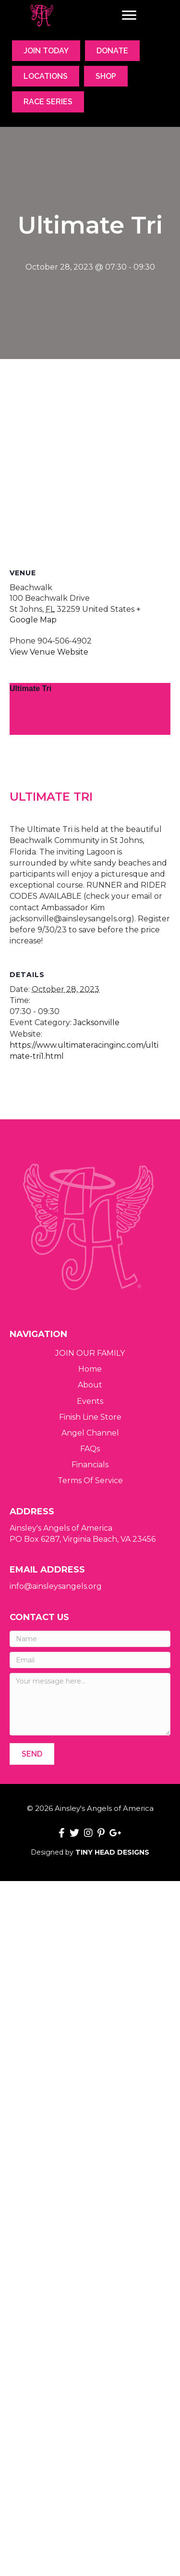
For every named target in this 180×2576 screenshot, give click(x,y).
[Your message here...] (90, 1704)
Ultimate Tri (30, 688)
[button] (32, 1754)
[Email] (90, 1660)
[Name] (90, 1639)
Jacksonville (96, 1053)
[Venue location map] (90, 462)
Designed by (90, 1852)
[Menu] (129, 15)
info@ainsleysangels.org (56, 1586)
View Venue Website (49, 651)
